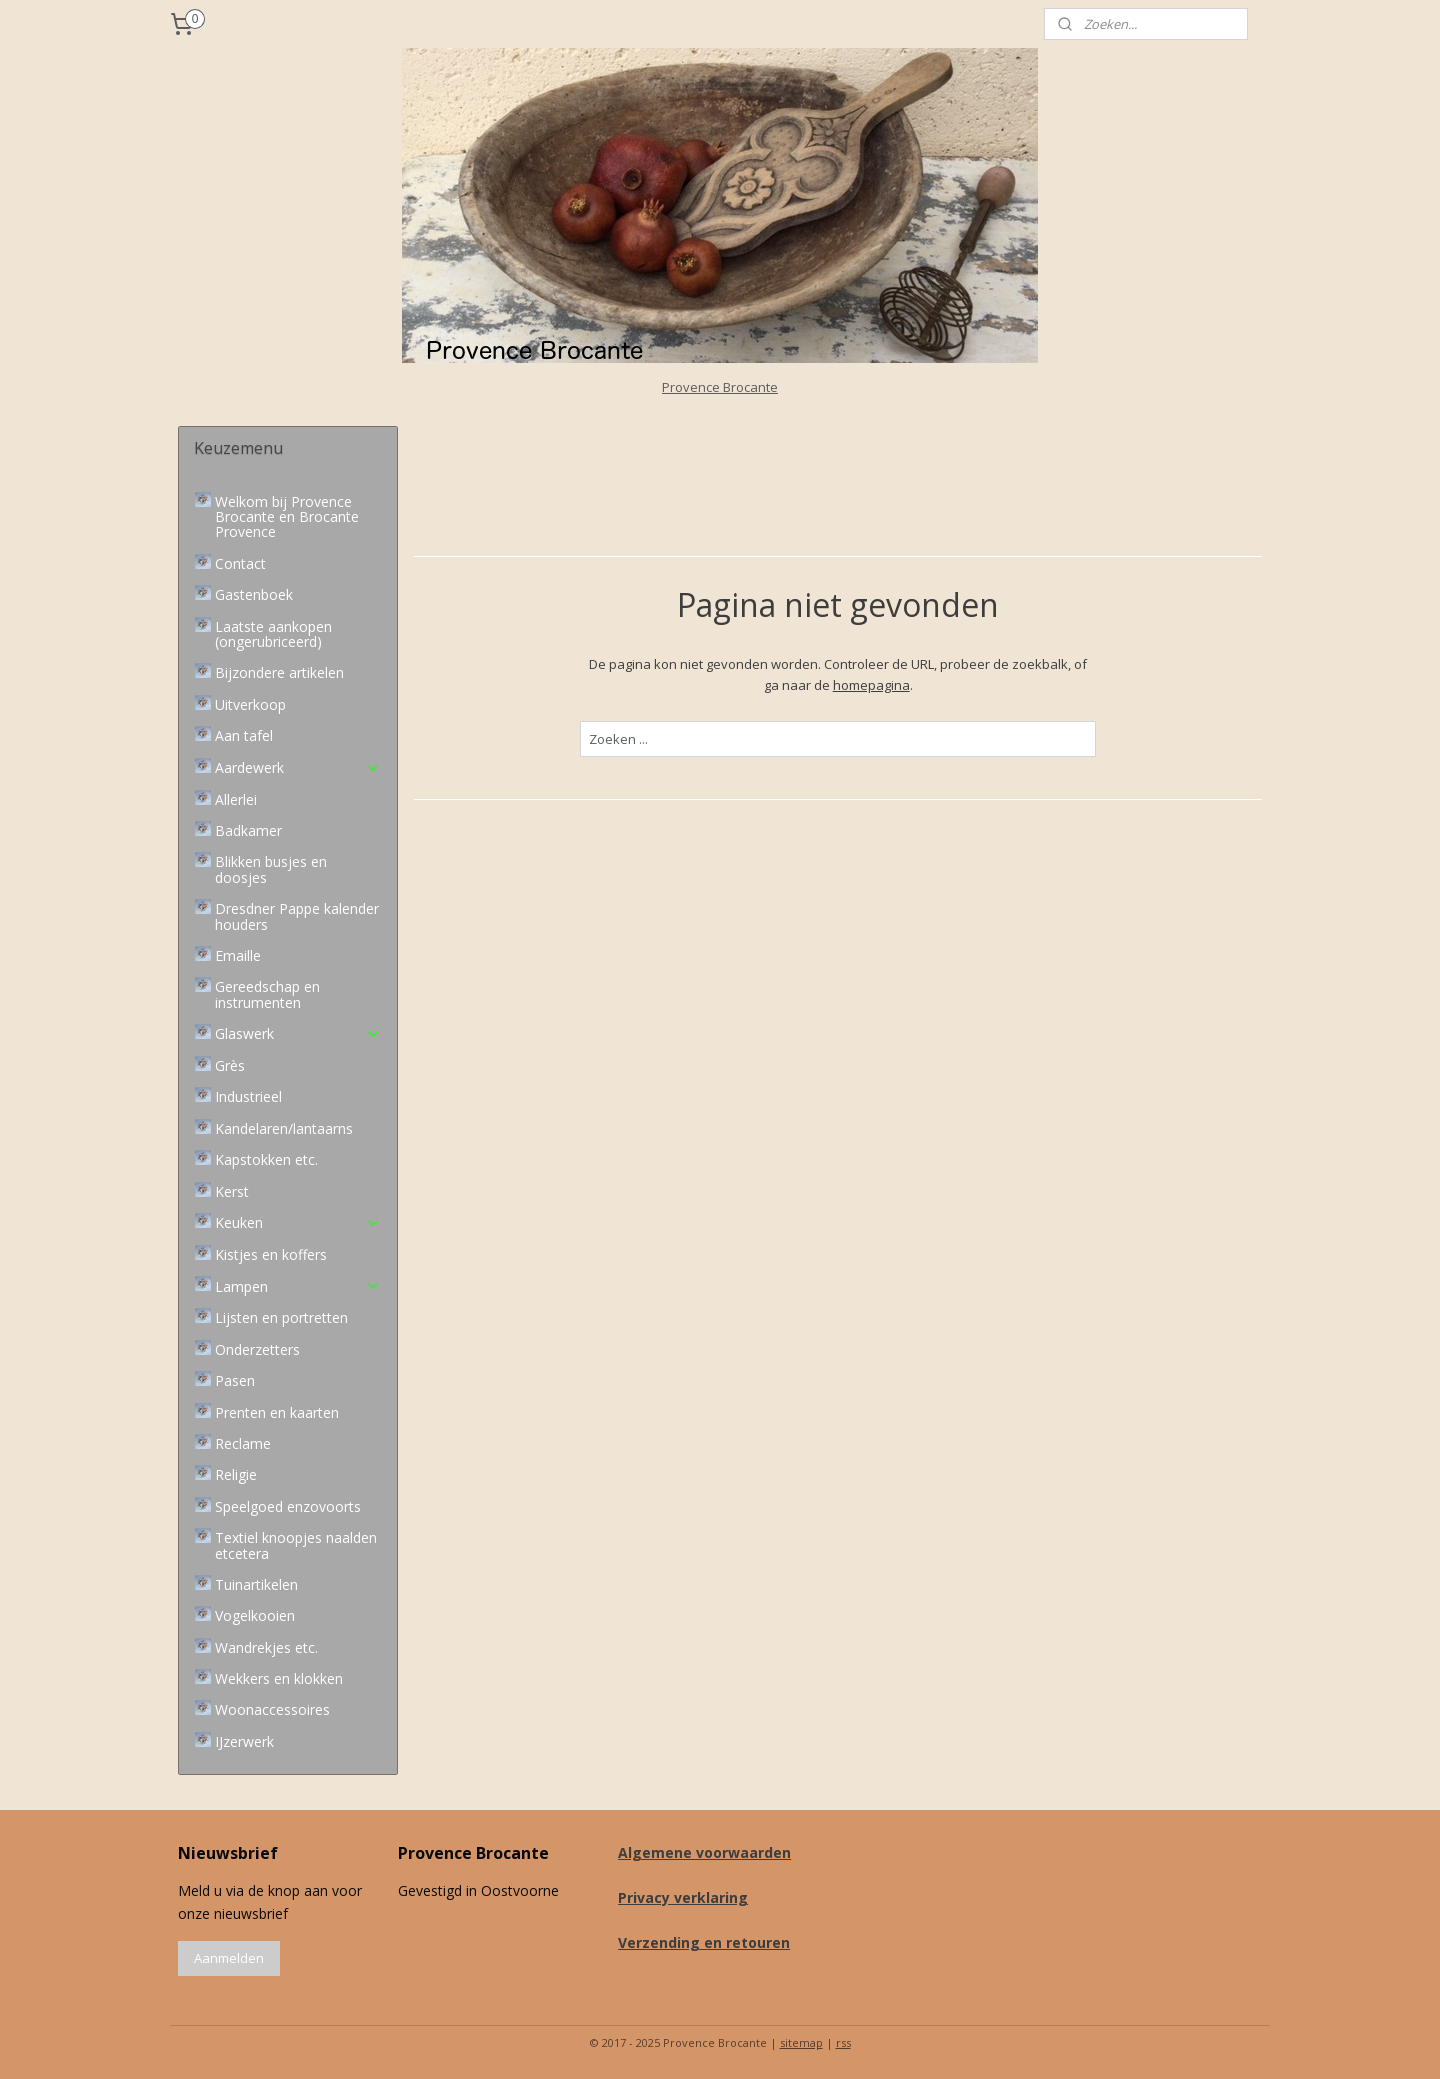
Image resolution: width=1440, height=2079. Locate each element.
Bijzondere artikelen (279, 672)
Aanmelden (229, 1958)
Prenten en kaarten (277, 1412)
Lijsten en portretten (281, 1317)
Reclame (243, 1443)
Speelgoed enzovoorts (288, 1506)
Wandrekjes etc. (266, 1647)
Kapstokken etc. (266, 1159)
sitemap (801, 2042)
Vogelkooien (255, 1615)
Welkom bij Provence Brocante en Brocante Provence (287, 517)
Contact (240, 563)
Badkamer (248, 830)
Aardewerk (297, 767)
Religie (236, 1474)
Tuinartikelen (256, 1584)
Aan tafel (244, 735)
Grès (230, 1065)
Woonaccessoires (272, 1709)
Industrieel (248, 1096)
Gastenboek (254, 594)
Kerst (232, 1191)
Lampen (297, 1286)
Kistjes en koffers (271, 1254)
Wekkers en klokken (279, 1678)
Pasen (235, 1380)
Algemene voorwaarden (704, 1852)
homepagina (870, 685)
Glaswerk (297, 1033)
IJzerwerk (244, 1741)
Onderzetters (257, 1349)
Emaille (238, 955)
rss (843, 2042)
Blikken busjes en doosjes (271, 869)
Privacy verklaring (683, 1897)
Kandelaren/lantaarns (284, 1128)
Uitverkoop (250, 704)
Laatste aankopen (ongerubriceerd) (273, 634)
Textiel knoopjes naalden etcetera (296, 1545)
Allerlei (236, 799)
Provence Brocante (720, 387)
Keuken (297, 1222)
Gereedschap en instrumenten (267, 994)
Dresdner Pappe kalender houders (297, 916)
